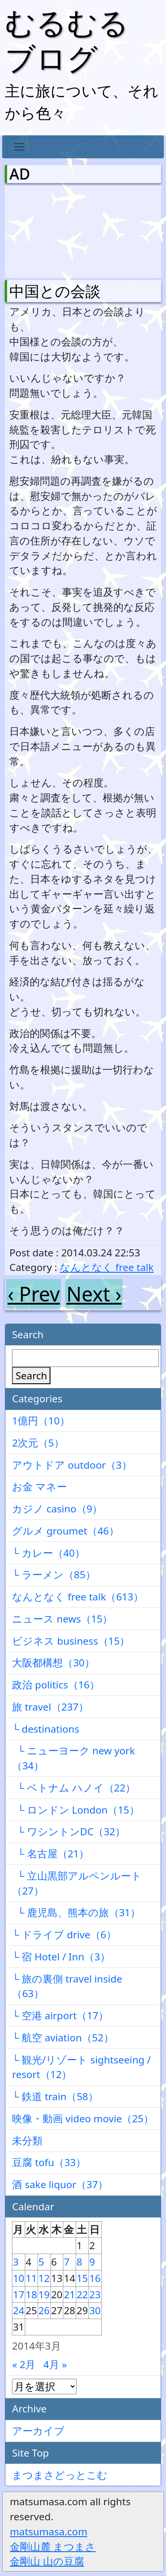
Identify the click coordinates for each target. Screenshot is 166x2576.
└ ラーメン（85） (54, 1574)
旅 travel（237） (50, 1707)
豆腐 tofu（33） (49, 2162)
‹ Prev (34, 1293)
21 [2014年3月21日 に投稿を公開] (69, 2294)
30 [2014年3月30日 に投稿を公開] (95, 2310)
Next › (93, 1293)
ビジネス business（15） (71, 1641)
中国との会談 (54, 291)
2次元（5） (38, 1443)
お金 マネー (39, 1486)
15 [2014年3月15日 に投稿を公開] (82, 2278)
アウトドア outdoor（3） (72, 1465)
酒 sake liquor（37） (60, 2184)
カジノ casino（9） (57, 1509)
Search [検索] (31, 1375)
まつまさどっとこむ (60, 2475)
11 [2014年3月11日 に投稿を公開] (31, 2278)
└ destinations (45, 1729)
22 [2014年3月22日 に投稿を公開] (82, 2294)
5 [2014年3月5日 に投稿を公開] (41, 2262)
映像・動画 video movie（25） (83, 2118)
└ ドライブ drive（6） (64, 1934)
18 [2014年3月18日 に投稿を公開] (31, 2294)
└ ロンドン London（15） (75, 1810)
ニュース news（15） (62, 1619)
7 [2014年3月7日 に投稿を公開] (66, 2262)
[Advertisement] (56, 229)
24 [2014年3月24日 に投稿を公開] (18, 2310)
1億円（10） (41, 1421)
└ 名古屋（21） (50, 1853)
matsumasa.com (48, 2531)
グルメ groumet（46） (65, 1531)
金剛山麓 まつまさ (53, 2546)
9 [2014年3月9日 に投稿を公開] (92, 2262)
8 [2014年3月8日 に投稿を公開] (79, 2262)
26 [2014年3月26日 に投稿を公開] (44, 2310)
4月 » (55, 2364)
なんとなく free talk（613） (77, 1597)
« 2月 (23, 2364)
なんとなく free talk (107, 1267)
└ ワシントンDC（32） (68, 1831)
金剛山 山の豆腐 (47, 2561)
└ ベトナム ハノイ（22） (73, 1788)
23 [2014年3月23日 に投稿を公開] (95, 2294)
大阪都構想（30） (53, 1662)
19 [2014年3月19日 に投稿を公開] (44, 2294)
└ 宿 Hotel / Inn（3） (61, 1957)
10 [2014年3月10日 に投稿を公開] (18, 2278)
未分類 (27, 2140)
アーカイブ (38, 2431)
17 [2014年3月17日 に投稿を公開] (18, 2294)
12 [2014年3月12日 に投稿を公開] (44, 2278)
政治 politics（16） (56, 1685)
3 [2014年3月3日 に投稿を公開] (16, 2262)
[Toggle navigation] (19, 146)
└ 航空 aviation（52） (62, 2037)
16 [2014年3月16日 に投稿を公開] (95, 2278)
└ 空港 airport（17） (60, 2015)
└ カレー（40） (48, 1553)
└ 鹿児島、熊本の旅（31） (76, 1912)
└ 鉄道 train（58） (55, 2096)
